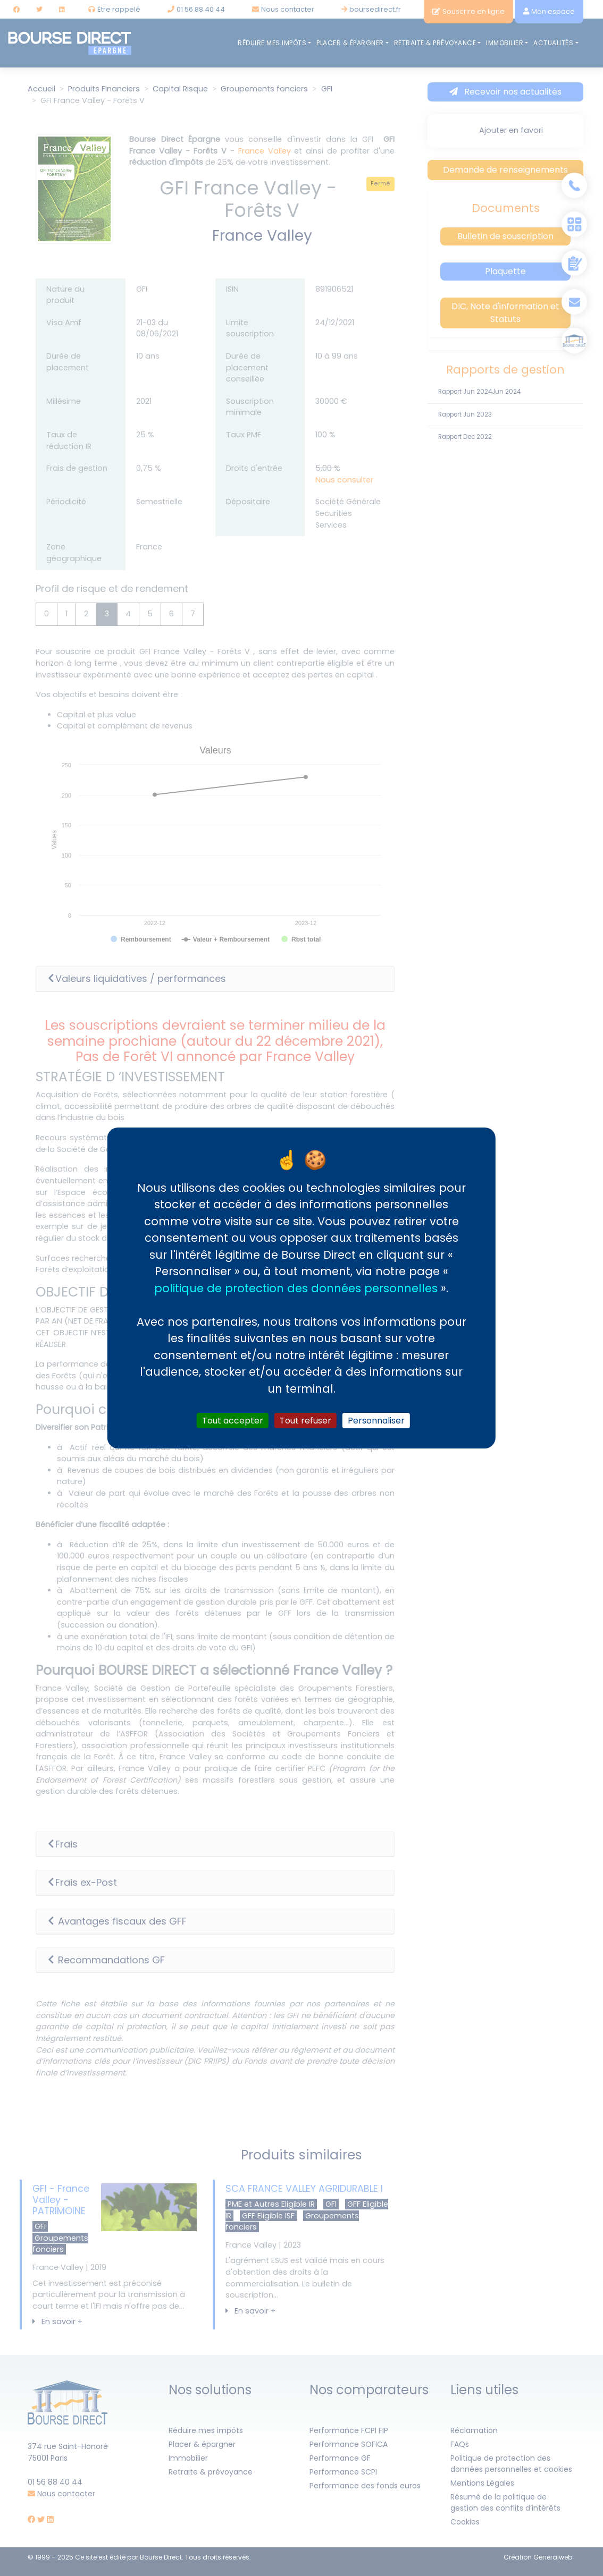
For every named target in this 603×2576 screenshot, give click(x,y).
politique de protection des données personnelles (296, 1287)
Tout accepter (232, 1420)
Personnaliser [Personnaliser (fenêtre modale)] (376, 1420)
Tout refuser (305, 1420)
